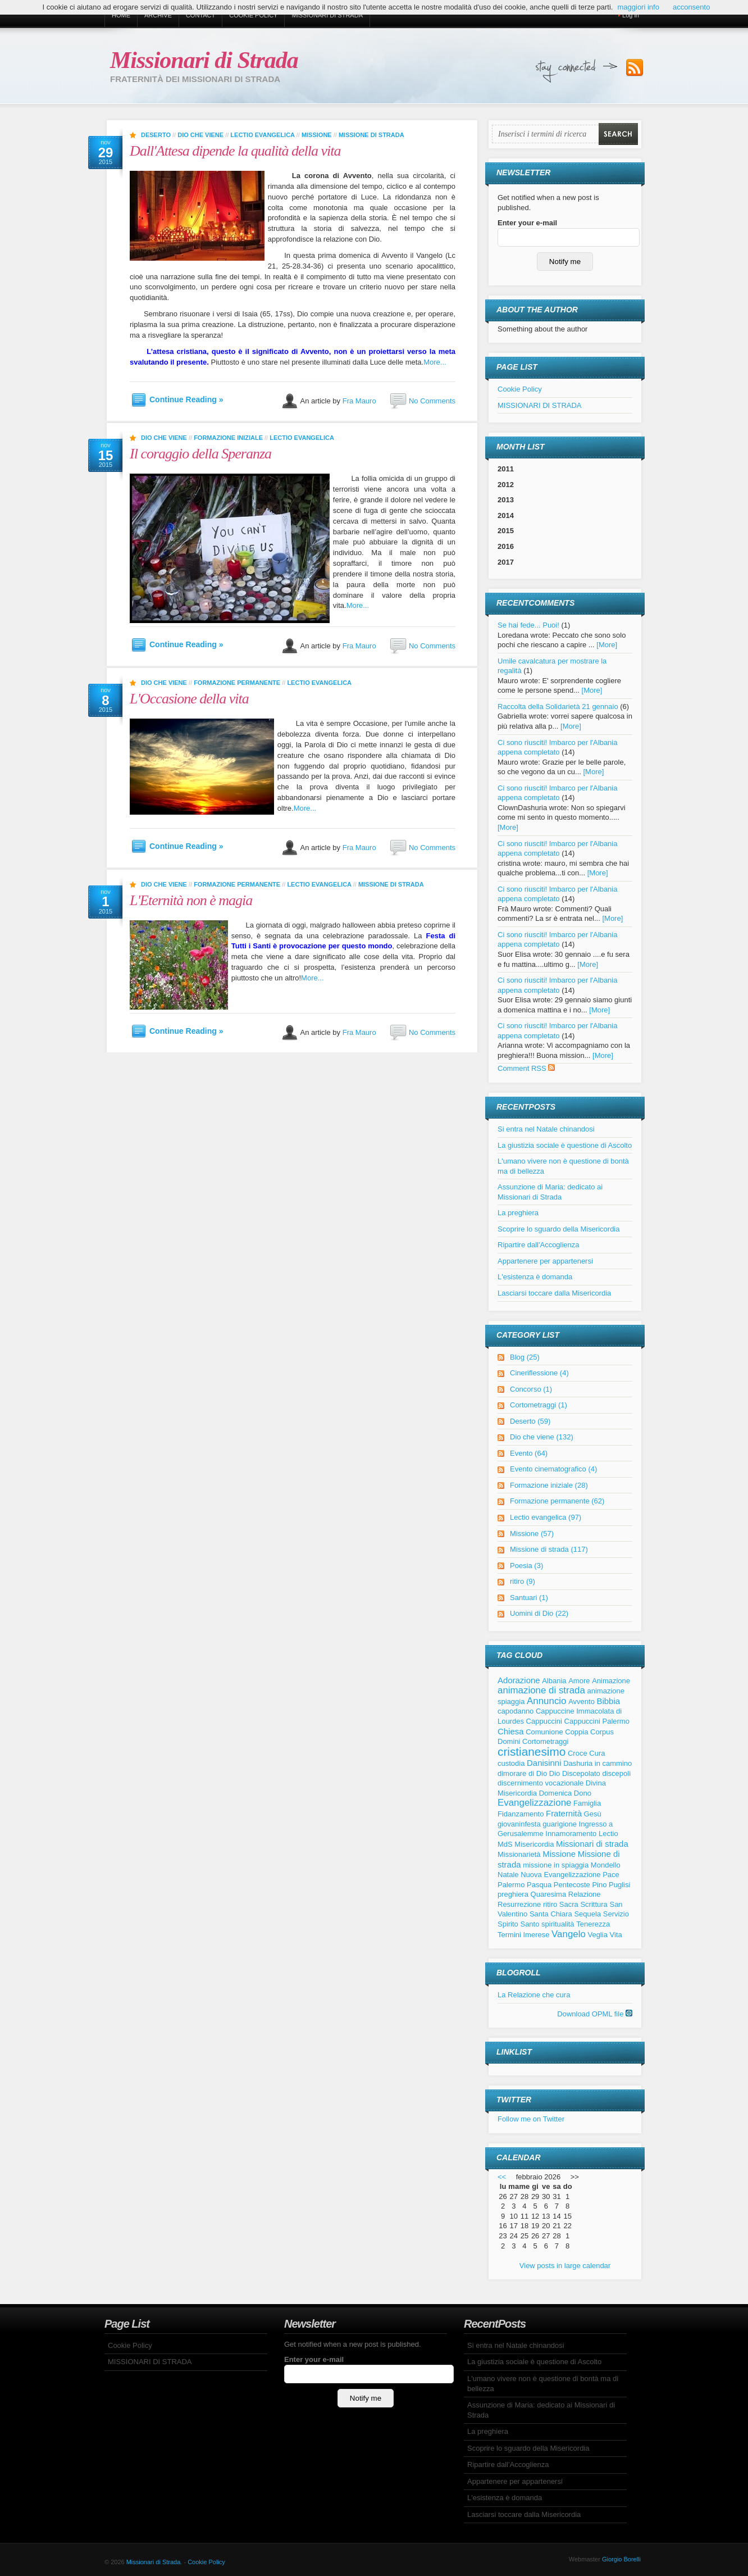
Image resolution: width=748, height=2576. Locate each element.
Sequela (587, 1914)
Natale (508, 1874)
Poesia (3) (526, 1565)
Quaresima (549, 1894)
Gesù (592, 1814)
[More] (606, 644)
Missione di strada (371, 134)
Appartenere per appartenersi (545, 1261)
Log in (630, 15)
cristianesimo (531, 1751)
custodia (511, 1763)
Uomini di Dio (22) (539, 1613)
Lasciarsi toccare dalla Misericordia (554, 1293)
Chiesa (511, 1731)
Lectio (608, 1833)
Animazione (611, 1681)
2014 (506, 515)
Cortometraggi (545, 1741)
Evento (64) (529, 1453)
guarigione (559, 1824)
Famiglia (587, 1803)
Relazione (584, 1894)
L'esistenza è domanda (535, 1277)
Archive (158, 15)
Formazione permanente (237, 682)
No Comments (432, 401)
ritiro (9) (522, 1581)
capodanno (515, 1711)
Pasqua (539, 1884)
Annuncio (546, 1701)
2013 (506, 500)
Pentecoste (572, 1884)
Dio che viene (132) (541, 1437)
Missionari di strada (592, 1843)
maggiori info (638, 7)
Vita (616, 1934)
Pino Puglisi (611, 1884)
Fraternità (564, 1813)
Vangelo (568, 1934)
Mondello (606, 1865)
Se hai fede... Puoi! (528, 625)
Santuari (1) (529, 1597)
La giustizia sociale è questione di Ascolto (565, 1145)
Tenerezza (593, 1924)
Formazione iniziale (228, 437)
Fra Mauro (359, 401)
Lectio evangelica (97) (545, 1517)
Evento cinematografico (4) (553, 1469)
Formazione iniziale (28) (549, 1485)
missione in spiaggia (556, 1865)
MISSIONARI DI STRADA (327, 15)
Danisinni (544, 1763)
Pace (611, 1874)
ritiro (550, 1904)
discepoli (616, 1773)
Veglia (597, 1934)
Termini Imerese (523, 1934)
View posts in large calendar (564, 2265)
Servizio (616, 1914)
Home (121, 15)
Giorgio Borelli (621, 2559)
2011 (506, 469)
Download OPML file (594, 2014)
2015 (506, 530)
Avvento (581, 1701)
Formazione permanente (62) (557, 1501)
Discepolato (581, 1773)
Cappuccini (544, 1721)
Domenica (555, 1793)
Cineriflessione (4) (539, 1373)
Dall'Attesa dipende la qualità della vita (235, 151)
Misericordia (534, 1844)
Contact (200, 15)
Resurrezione (519, 1904)
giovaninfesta (519, 1824)
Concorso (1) (531, 1389)
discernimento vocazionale (540, 1783)
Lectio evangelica (262, 134)
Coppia (576, 1732)
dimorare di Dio (522, 1773)
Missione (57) (532, 1533)
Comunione (544, 1732)
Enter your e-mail (527, 223)
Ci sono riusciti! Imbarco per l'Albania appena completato (557, 793)
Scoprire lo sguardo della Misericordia (559, 1229)
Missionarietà (519, 1854)
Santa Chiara (551, 1914)
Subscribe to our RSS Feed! (635, 68)
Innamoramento (570, 1833)
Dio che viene (200, 134)
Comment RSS (526, 1068)
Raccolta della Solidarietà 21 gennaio (558, 706)
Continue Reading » (186, 399)
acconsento (691, 7)
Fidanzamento (521, 1814)
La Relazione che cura (534, 1995)
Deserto (156, 134)
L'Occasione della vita (189, 698)
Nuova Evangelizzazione (560, 1874)
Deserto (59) (530, 1421)
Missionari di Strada (204, 60)
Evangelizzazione (534, 1802)
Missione (317, 134)
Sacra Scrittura (583, 1904)
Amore (579, 1681)
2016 (506, 546)
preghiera (513, 1894)
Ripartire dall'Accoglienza (539, 1245)
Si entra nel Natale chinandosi (546, 1129)
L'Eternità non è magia (191, 900)
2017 (506, 562)
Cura (597, 1753)
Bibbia (609, 1701)
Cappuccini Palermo (597, 1721)
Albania (554, 1681)
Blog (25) (525, 1357)
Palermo (511, 1884)
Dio (554, 1773)
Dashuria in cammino (597, 1763)
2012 (506, 484)
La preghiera (518, 1213)
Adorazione (519, 1680)
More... (434, 362)
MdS (505, 1844)
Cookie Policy (253, 15)
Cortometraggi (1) (538, 1405)
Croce (577, 1753)
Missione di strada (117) (549, 1549)
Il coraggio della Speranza (200, 454)
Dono (582, 1793)
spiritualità (557, 1924)
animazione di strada (541, 1690)
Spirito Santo (518, 1924)
